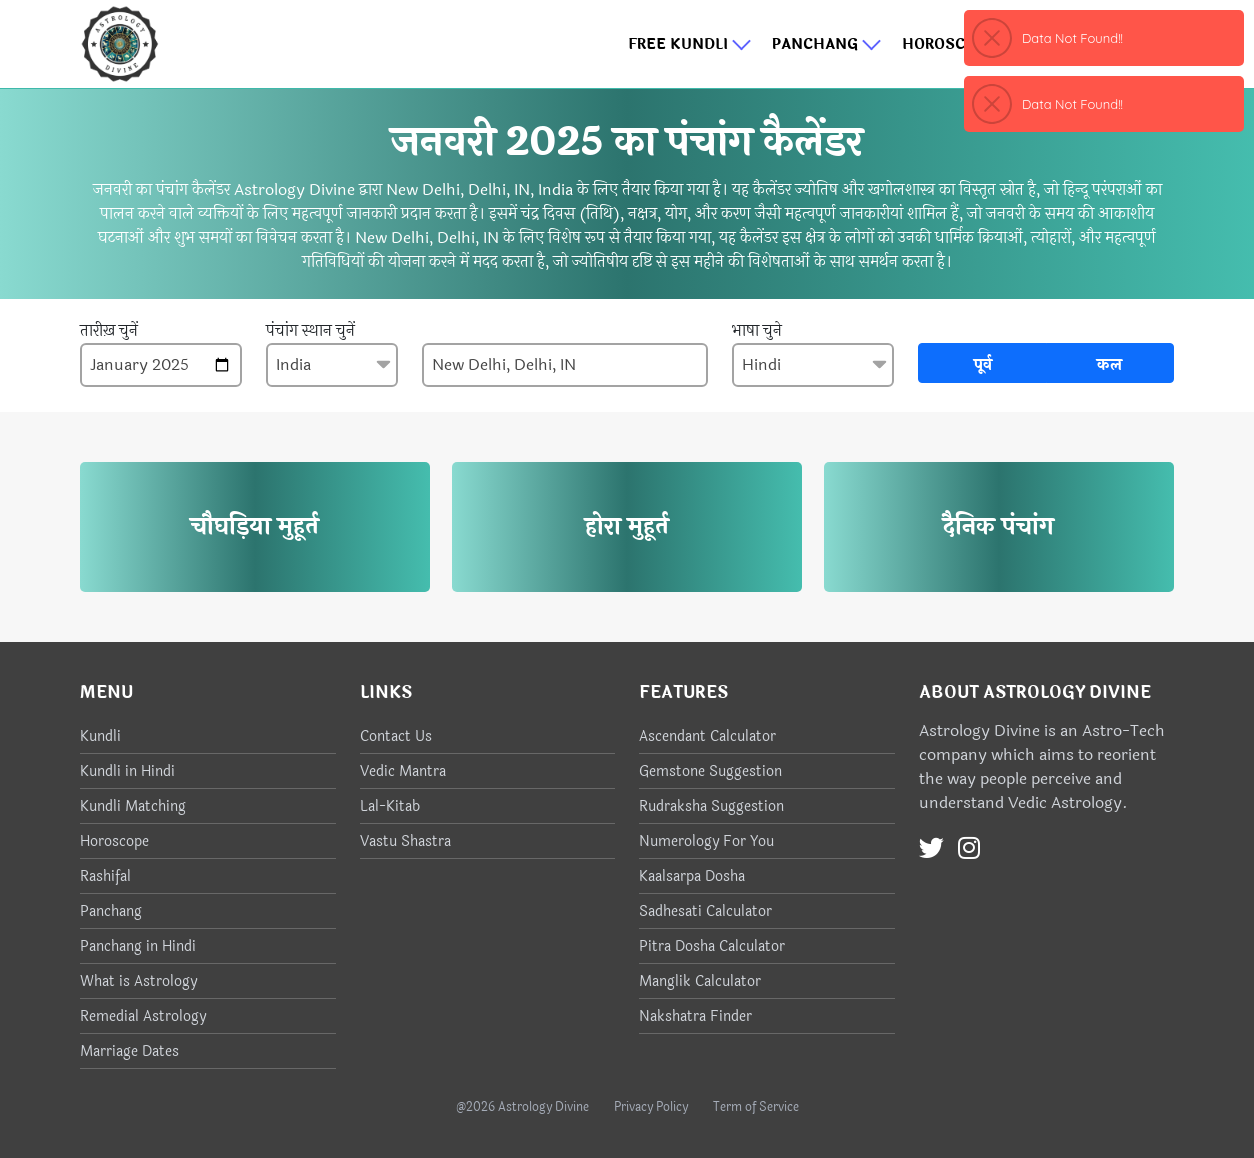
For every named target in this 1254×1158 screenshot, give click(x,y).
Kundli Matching (133, 806)
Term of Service (756, 1107)
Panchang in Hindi (138, 946)
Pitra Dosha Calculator (712, 946)
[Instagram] (969, 849)
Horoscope (960, 44)
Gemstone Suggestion (710, 771)
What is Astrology (138, 981)
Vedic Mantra (403, 771)
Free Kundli (690, 44)
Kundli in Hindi (127, 771)
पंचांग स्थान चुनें (310, 331)
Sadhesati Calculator (705, 911)
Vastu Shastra (405, 841)
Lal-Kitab (390, 806)
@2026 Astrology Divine (522, 1107)
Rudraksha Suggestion (711, 806)
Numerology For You (706, 841)
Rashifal (105, 876)
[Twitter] (931, 849)
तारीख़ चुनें (109, 331)
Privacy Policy (651, 1107)
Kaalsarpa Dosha (692, 876)
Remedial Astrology (143, 1016)
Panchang (827, 44)
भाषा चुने (757, 331)
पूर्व (983, 364)
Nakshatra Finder (695, 1016)
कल (1109, 364)
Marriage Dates (129, 1051)
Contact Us (396, 736)
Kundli (100, 736)
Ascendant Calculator (707, 736)
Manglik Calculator (700, 981)
